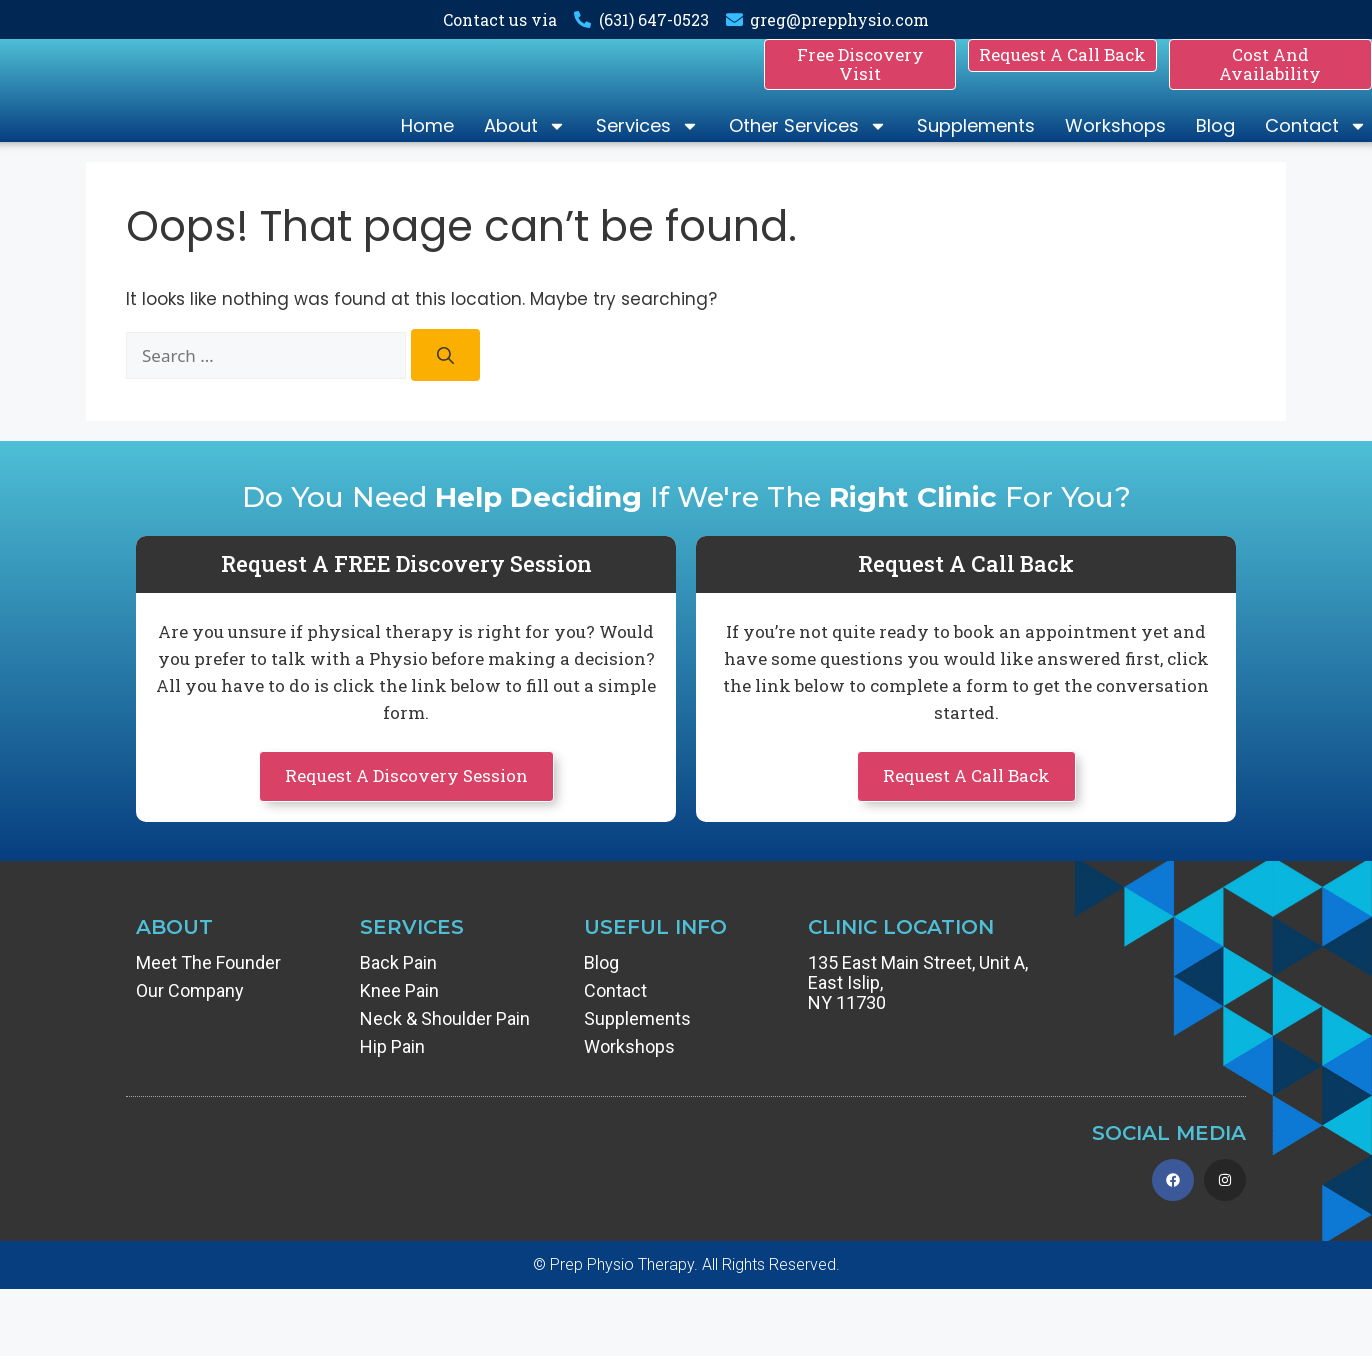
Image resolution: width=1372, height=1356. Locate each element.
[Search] (445, 390)
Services (647, 144)
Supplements (976, 143)
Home (427, 143)
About (525, 144)
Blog (1215, 143)
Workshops (1115, 143)
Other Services (808, 144)
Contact (1316, 144)
